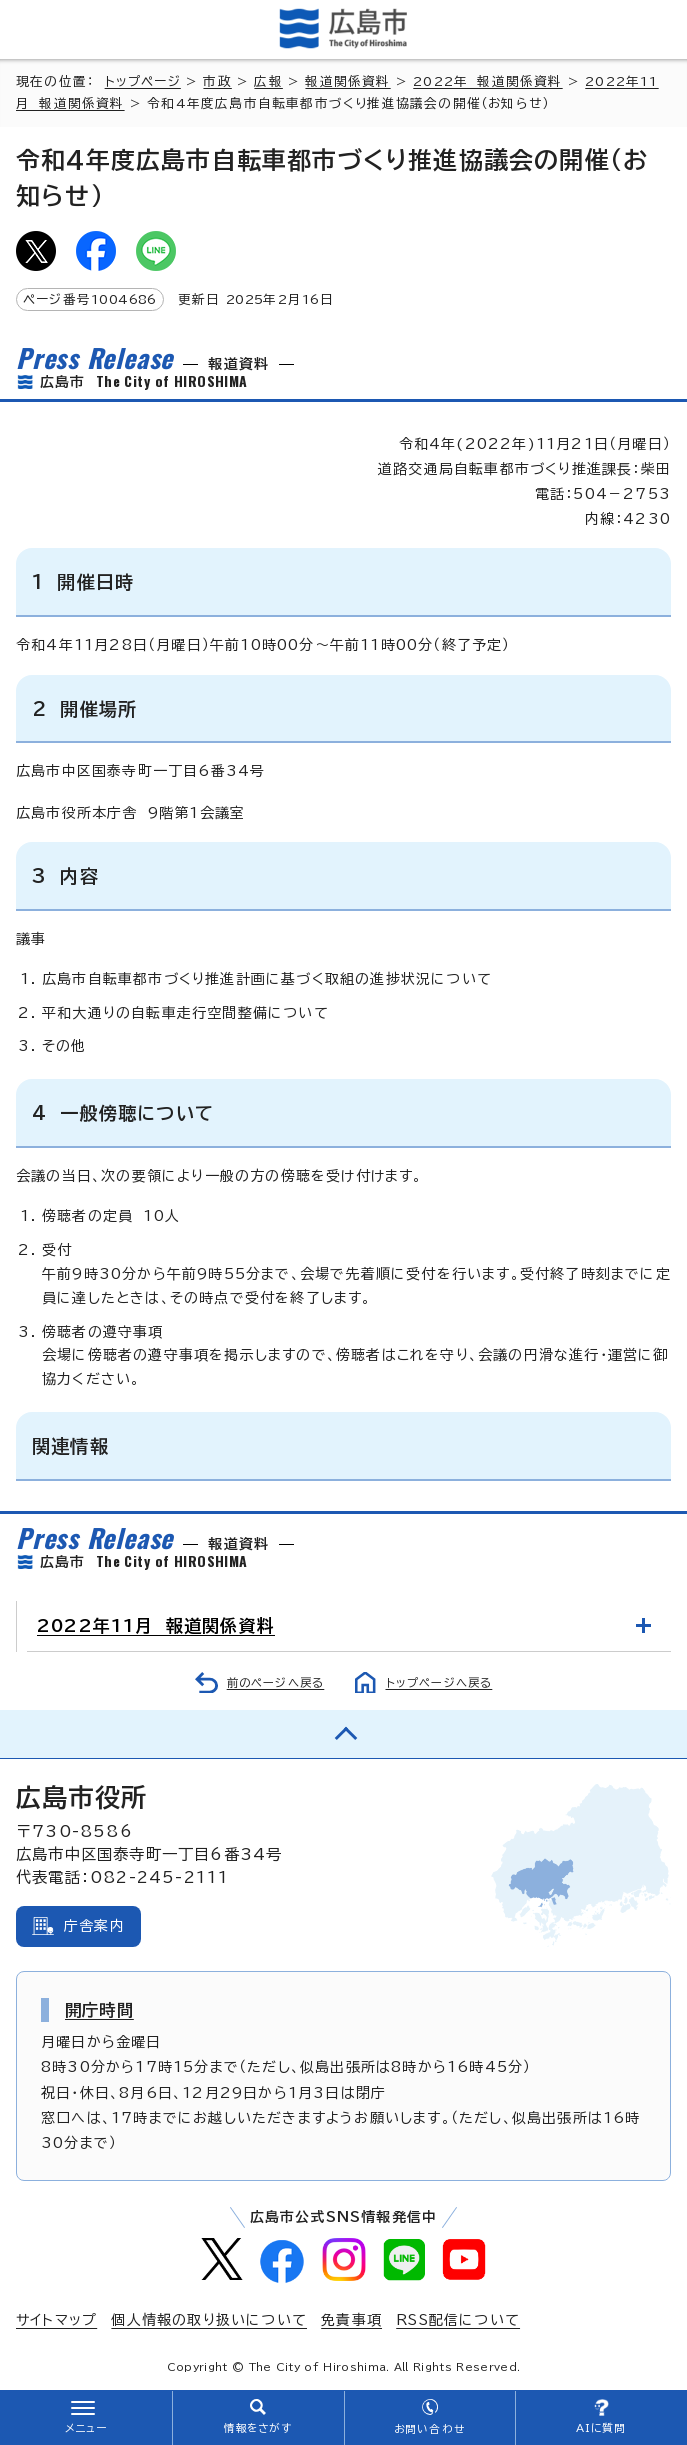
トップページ (143, 81)
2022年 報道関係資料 (487, 81)
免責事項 (351, 2320)
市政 (217, 81)
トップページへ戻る (439, 1682)
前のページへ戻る (276, 1682)
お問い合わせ (429, 2429)
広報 (268, 81)
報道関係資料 (347, 81)
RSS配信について (458, 2320)
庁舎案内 (94, 1926)
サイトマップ (56, 2320)
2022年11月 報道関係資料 (156, 1625)
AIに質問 (601, 2428)
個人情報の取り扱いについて (209, 2320)
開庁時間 (99, 2010)
